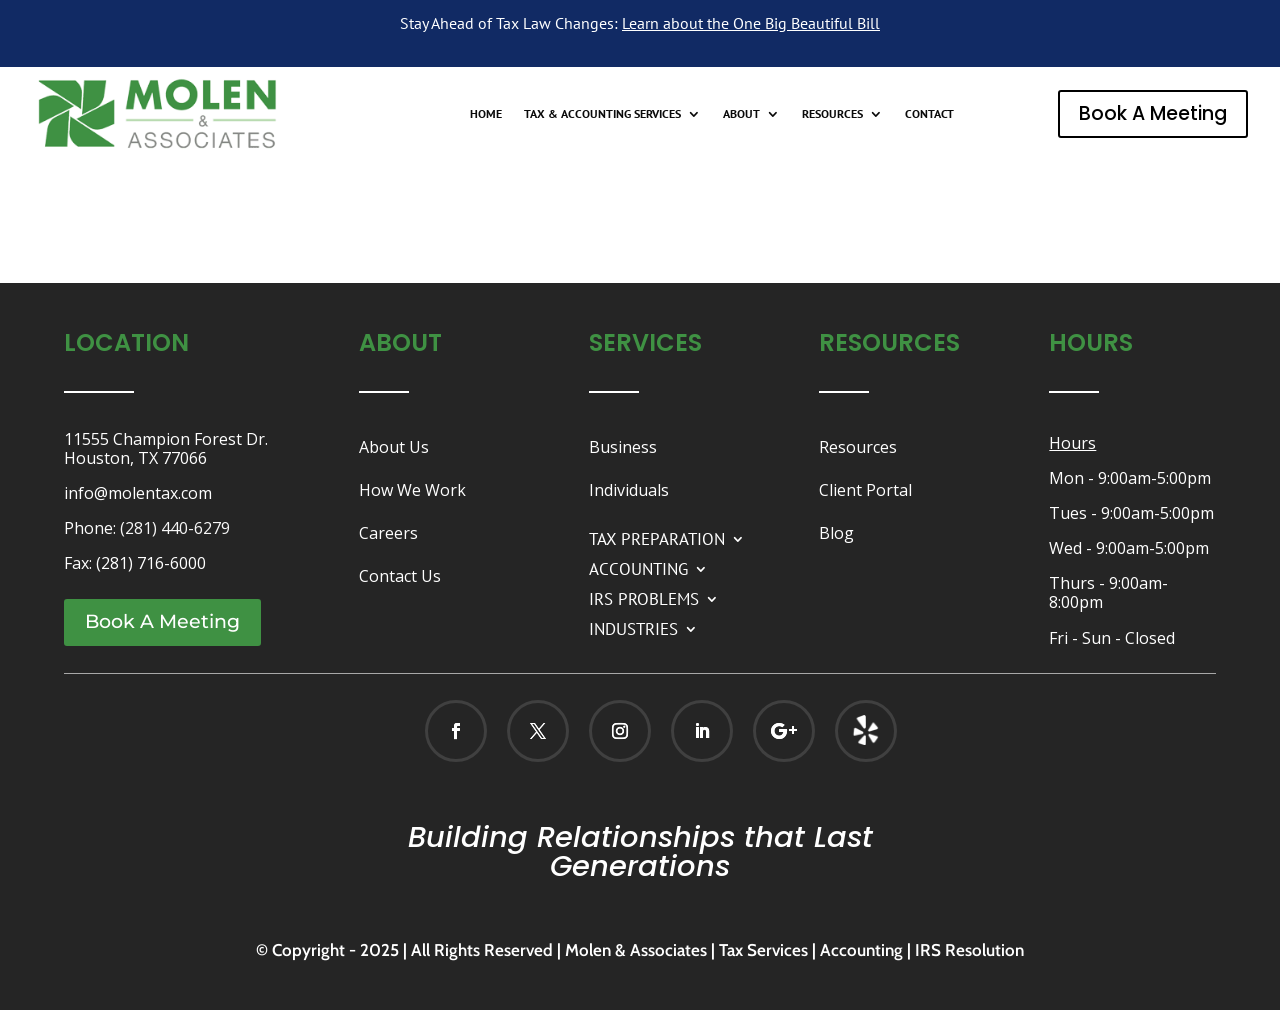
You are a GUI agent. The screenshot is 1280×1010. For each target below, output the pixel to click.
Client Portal (865, 490)
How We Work (412, 490)
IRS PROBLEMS (644, 597)
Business (623, 447)
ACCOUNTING (638, 567)
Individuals (629, 490)
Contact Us (400, 576)
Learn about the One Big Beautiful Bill (751, 23)
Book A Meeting (1153, 113)
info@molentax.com (138, 493)
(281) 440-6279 (175, 528)
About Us (394, 447)
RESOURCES (832, 114)
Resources (858, 447)
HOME (486, 114)
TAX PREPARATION (657, 537)
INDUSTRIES (633, 627)
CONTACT (929, 114)
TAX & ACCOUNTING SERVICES (602, 114)
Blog (836, 533)
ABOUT (741, 114)
